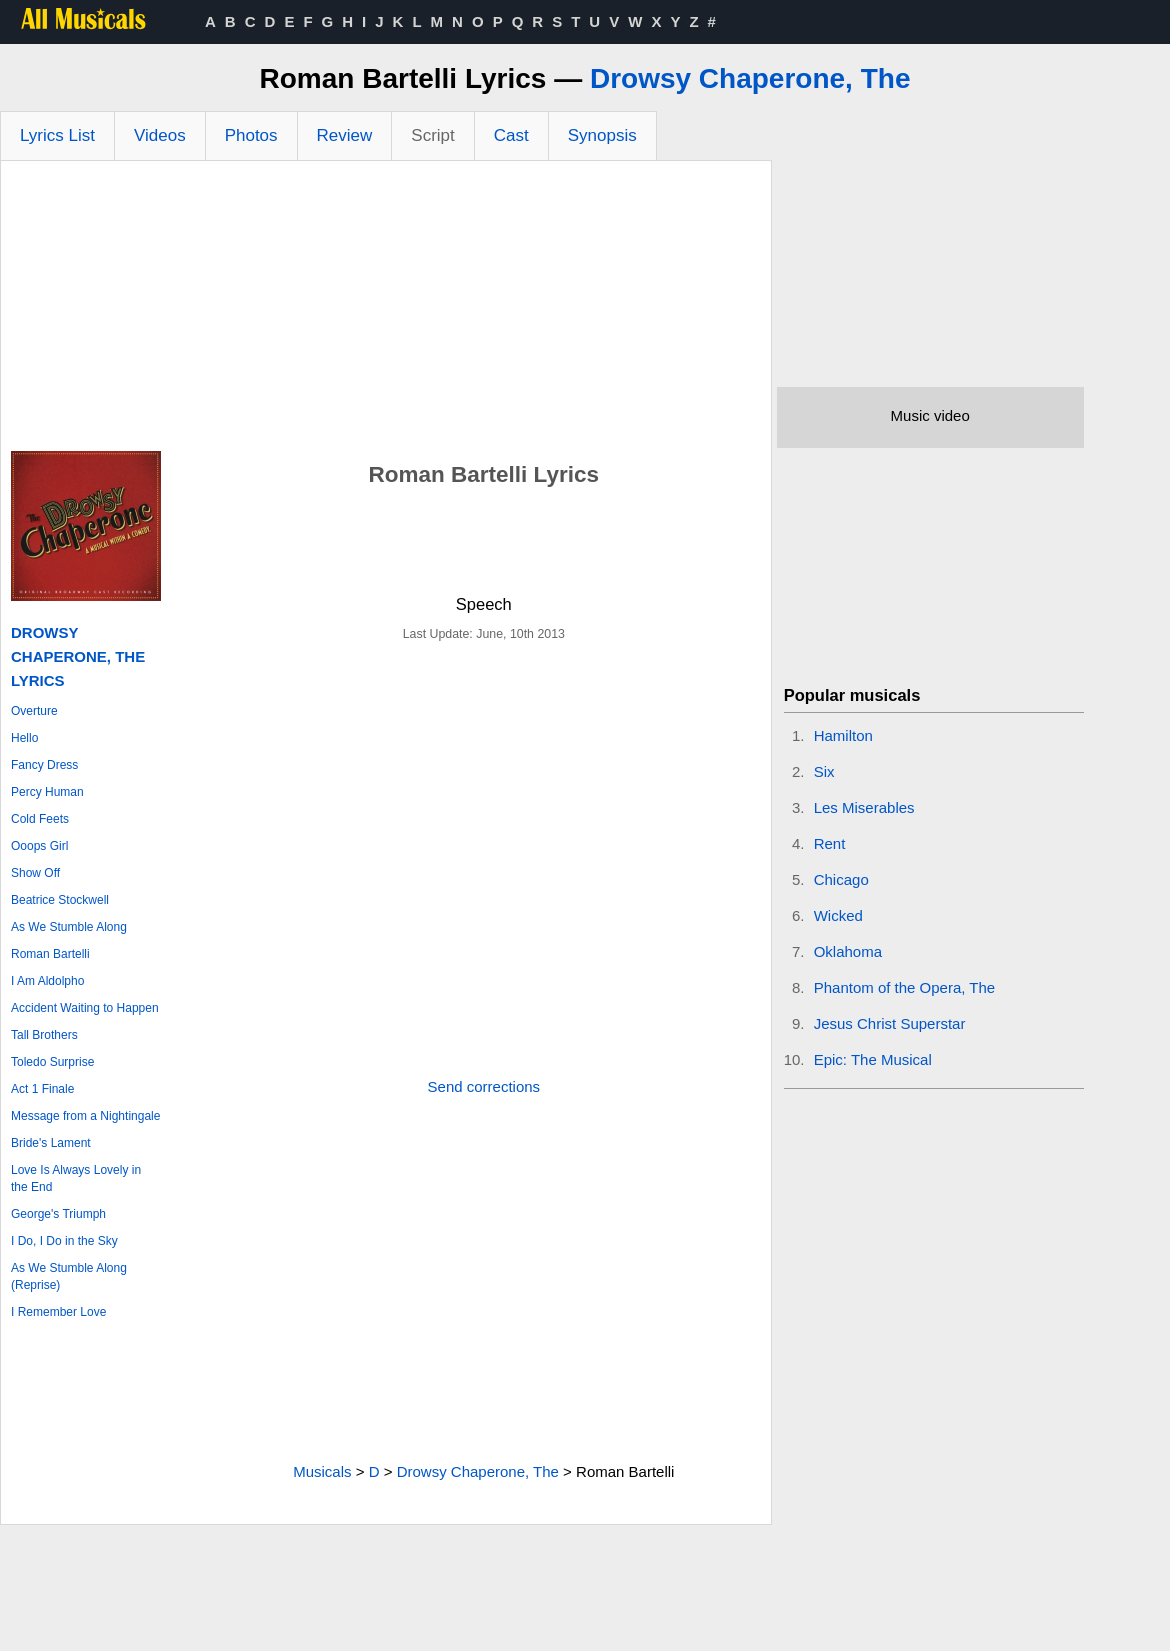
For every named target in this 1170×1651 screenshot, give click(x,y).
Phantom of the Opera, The (905, 987)
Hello (24, 738)
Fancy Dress (44, 765)
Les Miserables (864, 807)
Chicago (841, 879)
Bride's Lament (51, 1143)
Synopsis (602, 135)
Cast (511, 135)
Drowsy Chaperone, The (750, 78)
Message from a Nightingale (85, 1116)
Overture (34, 711)
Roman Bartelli (50, 954)
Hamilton (843, 735)
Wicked (838, 915)
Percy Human (47, 792)
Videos (160, 135)
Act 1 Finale (42, 1089)
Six (824, 771)
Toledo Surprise (52, 1062)
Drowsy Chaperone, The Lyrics (78, 656)
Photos (251, 135)
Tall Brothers (44, 1035)
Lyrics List (57, 135)
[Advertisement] (386, 311)
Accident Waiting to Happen (85, 1008)
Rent (830, 843)
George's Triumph (58, 1214)
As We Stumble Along (69, 927)
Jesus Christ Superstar (890, 1023)
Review (345, 135)
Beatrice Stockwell (60, 900)
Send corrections (484, 1086)
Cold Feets (40, 819)
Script (432, 135)
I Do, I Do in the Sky (64, 1241)
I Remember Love (58, 1312)
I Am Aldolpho (47, 981)
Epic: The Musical (873, 1059)
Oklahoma (848, 951)
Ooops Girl (39, 846)
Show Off (35, 873)
